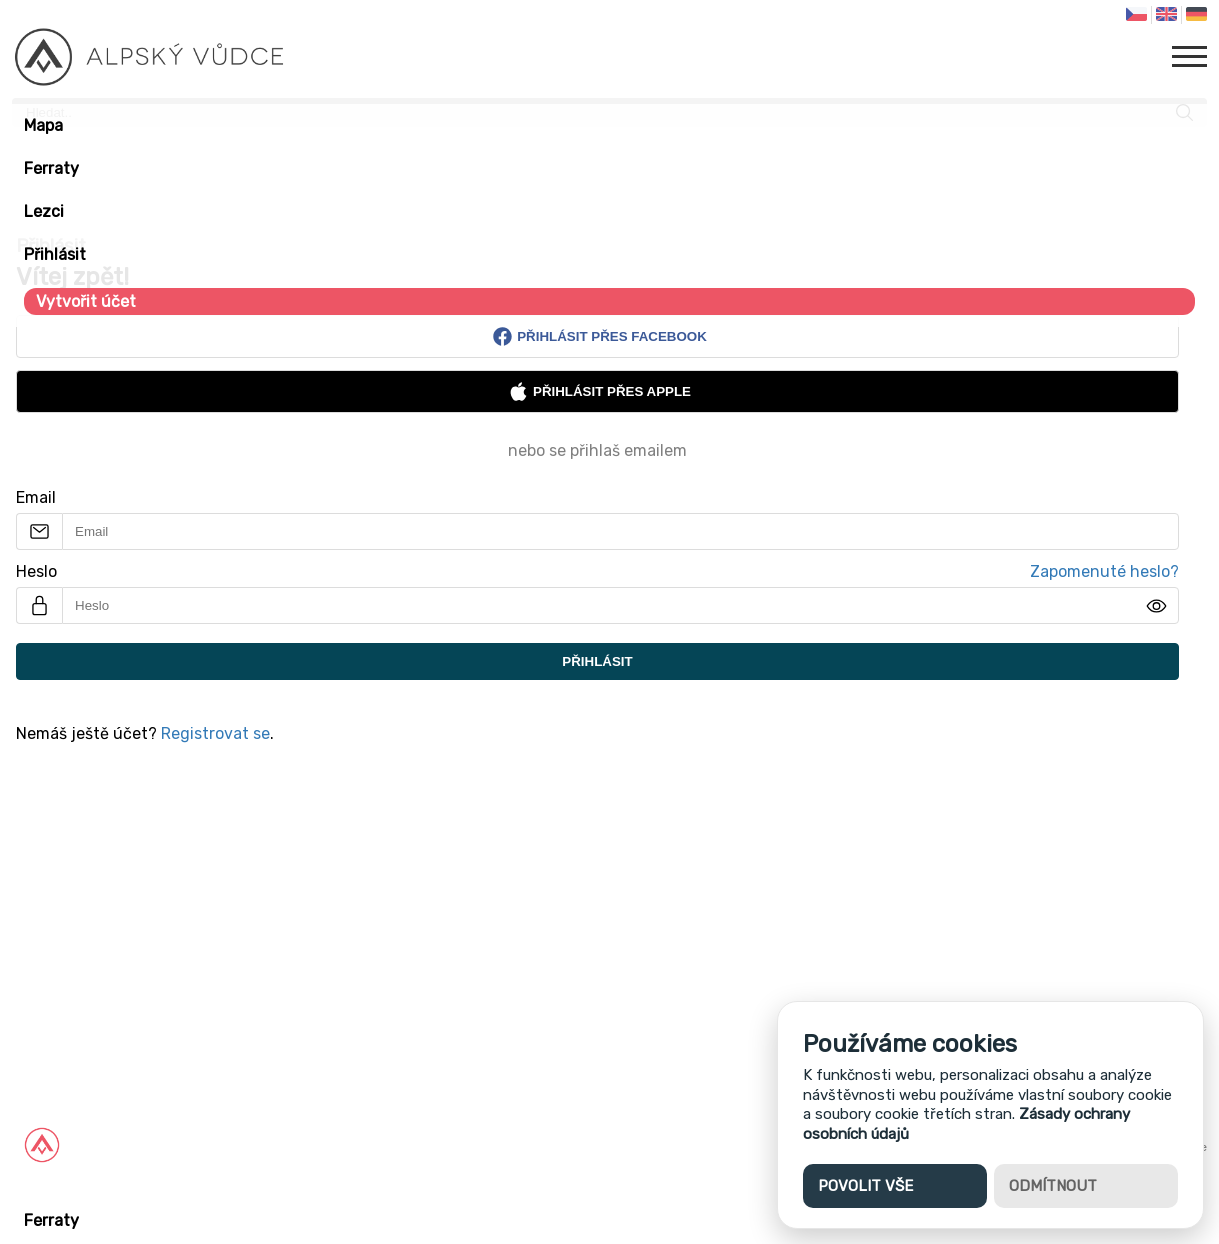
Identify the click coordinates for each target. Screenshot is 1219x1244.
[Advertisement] (600, 923)
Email (36, 497)
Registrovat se (215, 733)
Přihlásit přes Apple (599, 391)
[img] (1156, 606)
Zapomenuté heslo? (1104, 571)
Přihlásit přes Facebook (599, 336)
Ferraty (51, 168)
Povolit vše (865, 1186)
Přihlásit (55, 254)
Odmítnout (1053, 1186)
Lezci (44, 211)
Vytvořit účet (86, 301)
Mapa (43, 125)
